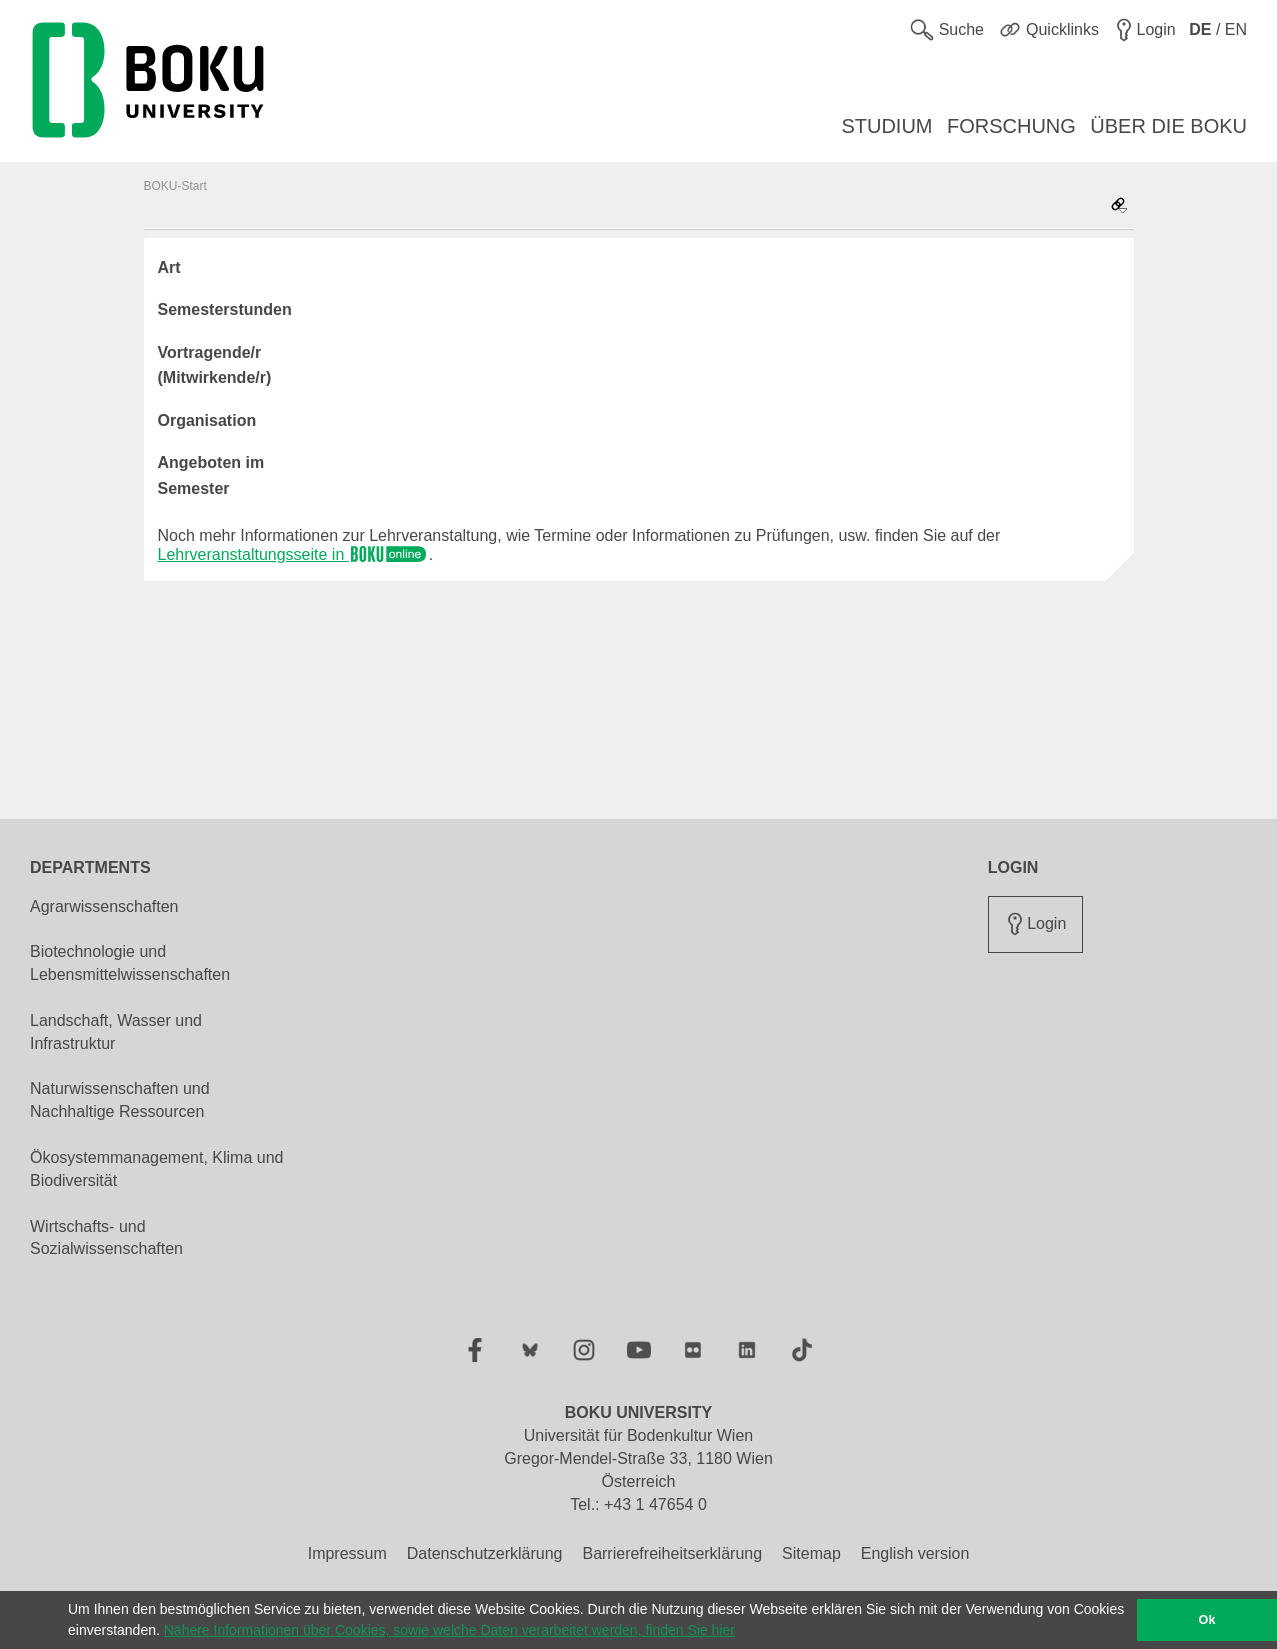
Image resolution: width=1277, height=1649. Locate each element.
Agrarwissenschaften (104, 906)
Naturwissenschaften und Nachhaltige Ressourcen (120, 1100)
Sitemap (811, 1553)
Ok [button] (1207, 1620)
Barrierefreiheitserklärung (672, 1553)
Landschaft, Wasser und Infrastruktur (116, 1032)
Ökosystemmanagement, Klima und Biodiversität (156, 1169)
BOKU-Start (175, 186)
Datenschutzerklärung (485, 1553)
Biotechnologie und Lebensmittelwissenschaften (130, 963)
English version (915, 1553)
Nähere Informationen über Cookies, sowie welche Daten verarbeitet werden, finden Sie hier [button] (449, 1630)
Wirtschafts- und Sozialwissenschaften (106, 1238)
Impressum (347, 1553)
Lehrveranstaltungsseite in (293, 554)
